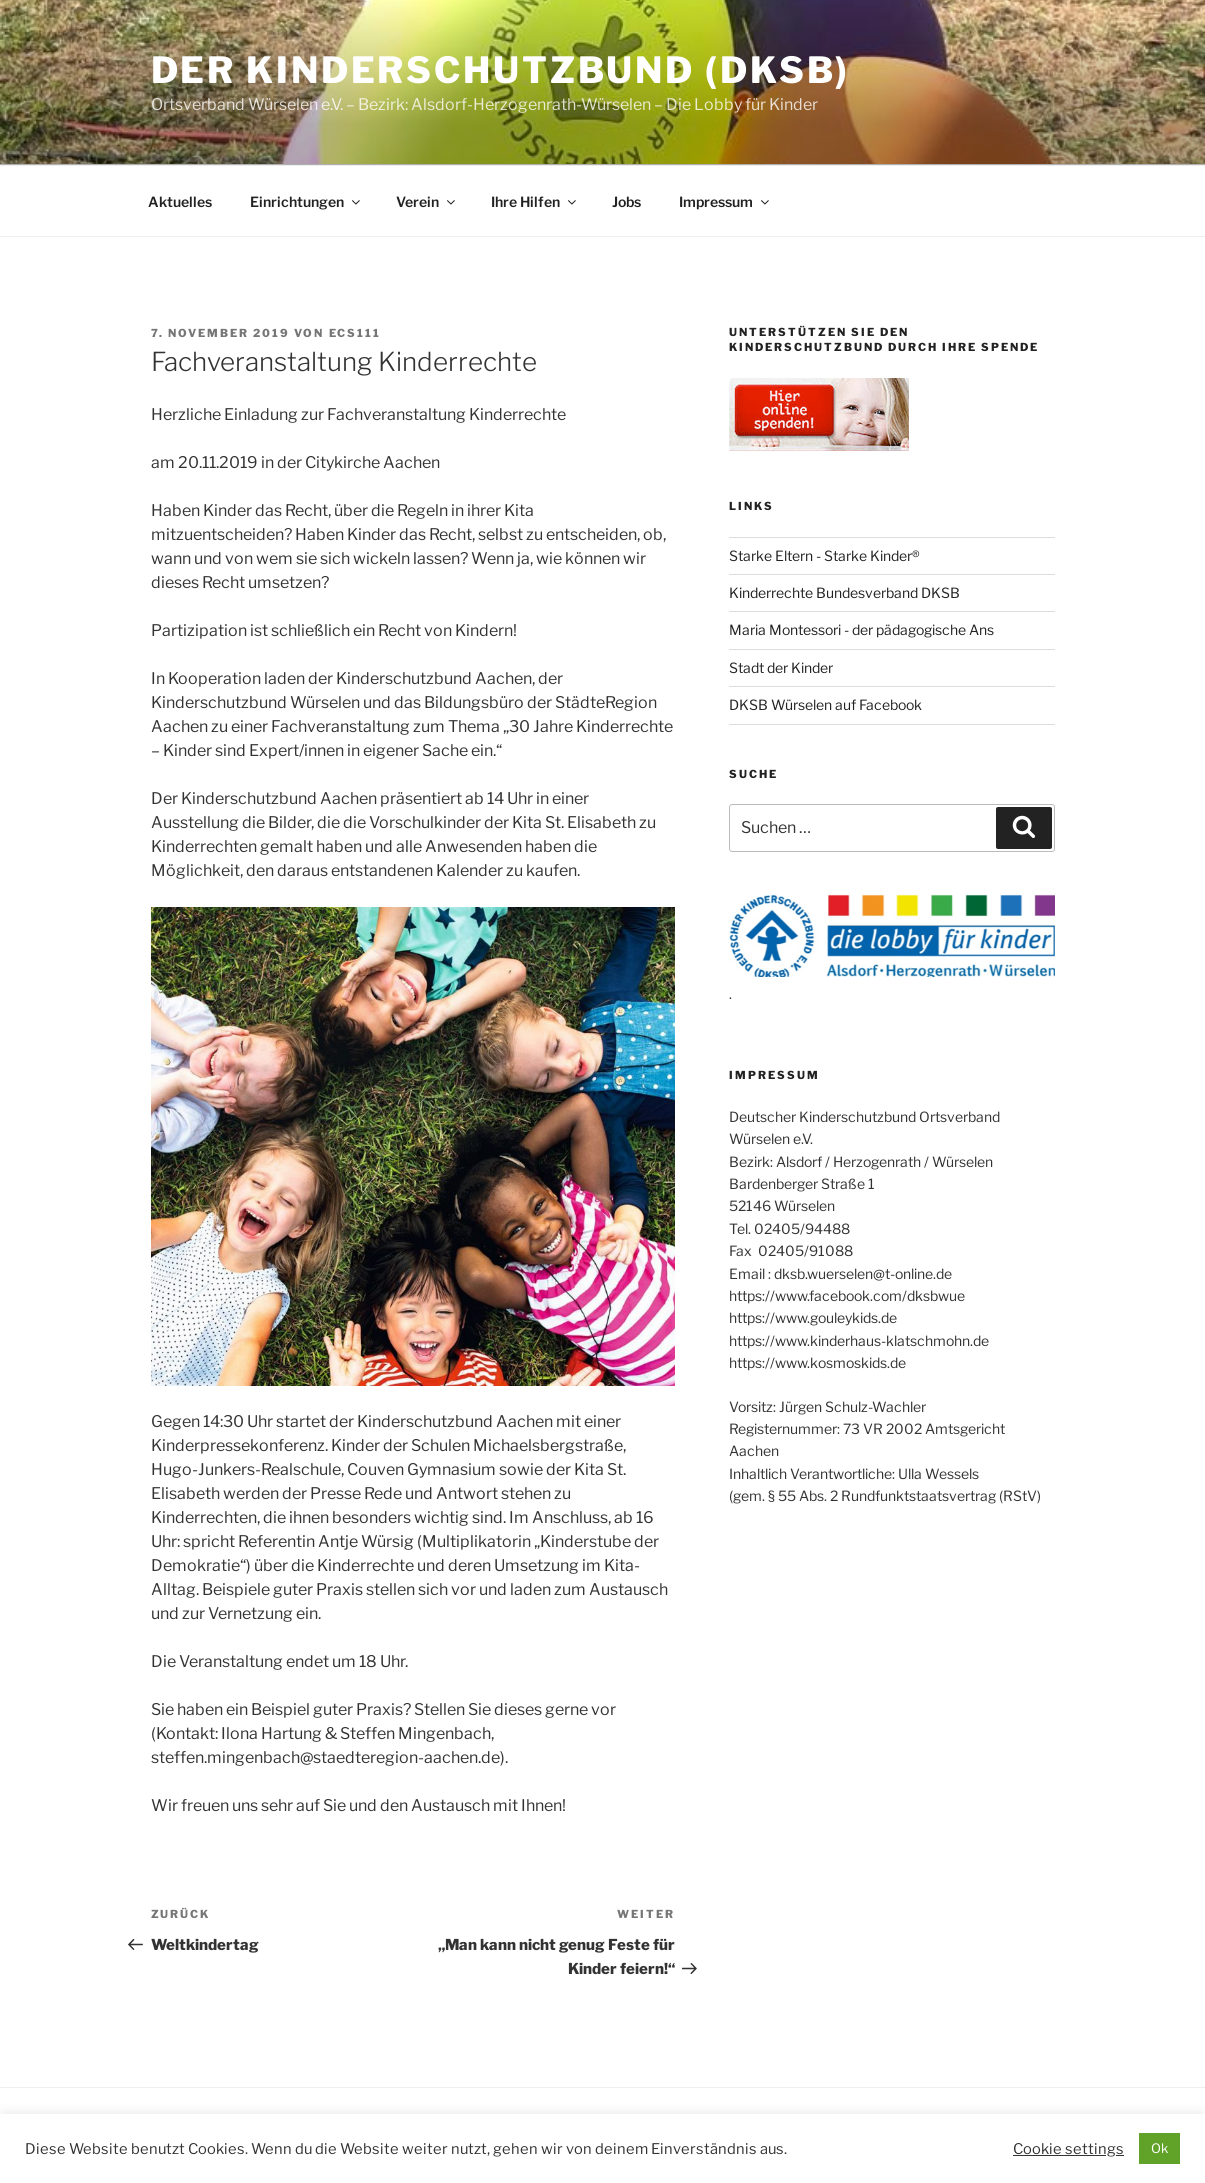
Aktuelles (180, 201)
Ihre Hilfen (535, 201)
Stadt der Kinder (781, 667)
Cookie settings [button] (1068, 2149)
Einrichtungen (306, 201)
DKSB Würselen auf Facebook (825, 704)
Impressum (725, 201)
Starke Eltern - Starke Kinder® (824, 555)
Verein (427, 201)
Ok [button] (1159, 2148)
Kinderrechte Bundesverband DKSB (844, 592)
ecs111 (355, 333)
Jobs (626, 201)
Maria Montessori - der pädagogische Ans (861, 629)
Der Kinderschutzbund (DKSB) (501, 70)
